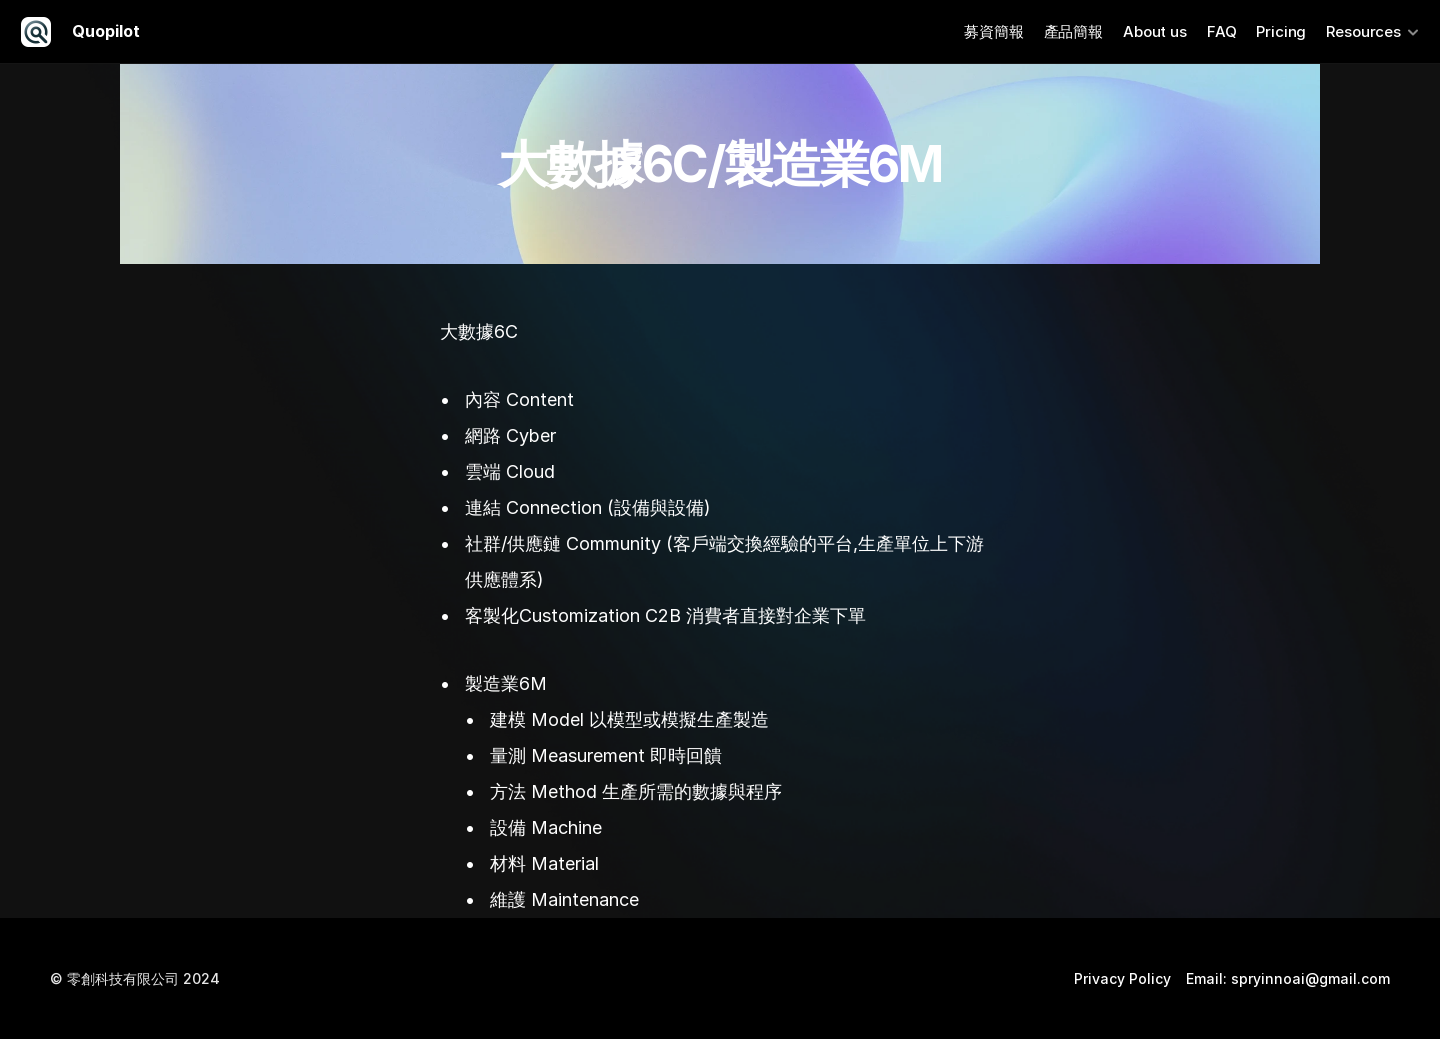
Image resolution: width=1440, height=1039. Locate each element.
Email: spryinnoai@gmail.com (1288, 978)
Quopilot (106, 31)
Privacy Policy (1122, 978)
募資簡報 (993, 31)
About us (1155, 31)
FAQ (1222, 31)
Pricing (1281, 31)
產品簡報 (1073, 31)
